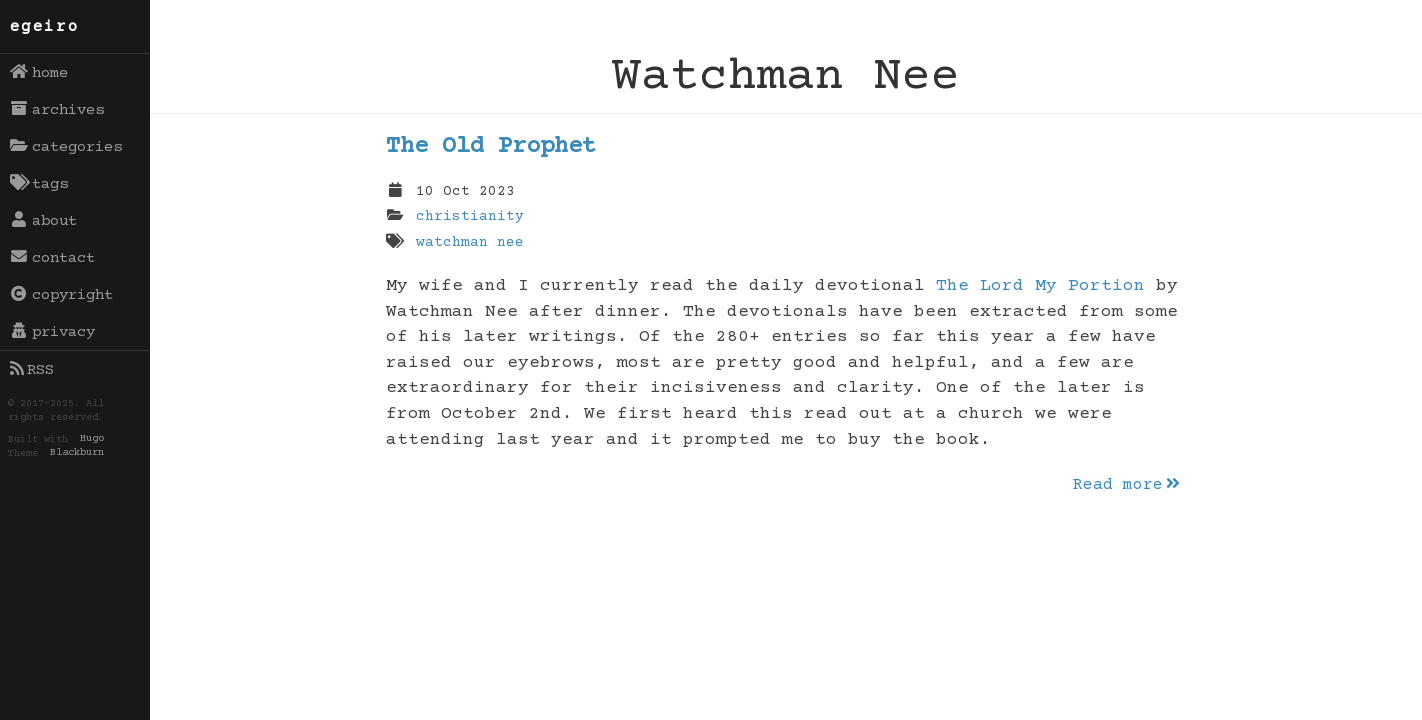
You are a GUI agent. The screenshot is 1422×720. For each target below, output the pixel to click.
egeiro (45, 27)
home (39, 73)
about (44, 221)
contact (53, 258)
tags (39, 184)
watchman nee (470, 243)
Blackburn (77, 454)
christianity (470, 217)
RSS (32, 370)
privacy (53, 332)
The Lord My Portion (1040, 286)
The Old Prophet (491, 146)
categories (66, 147)
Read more (1128, 485)
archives (57, 110)
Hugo (92, 440)
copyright (62, 295)
